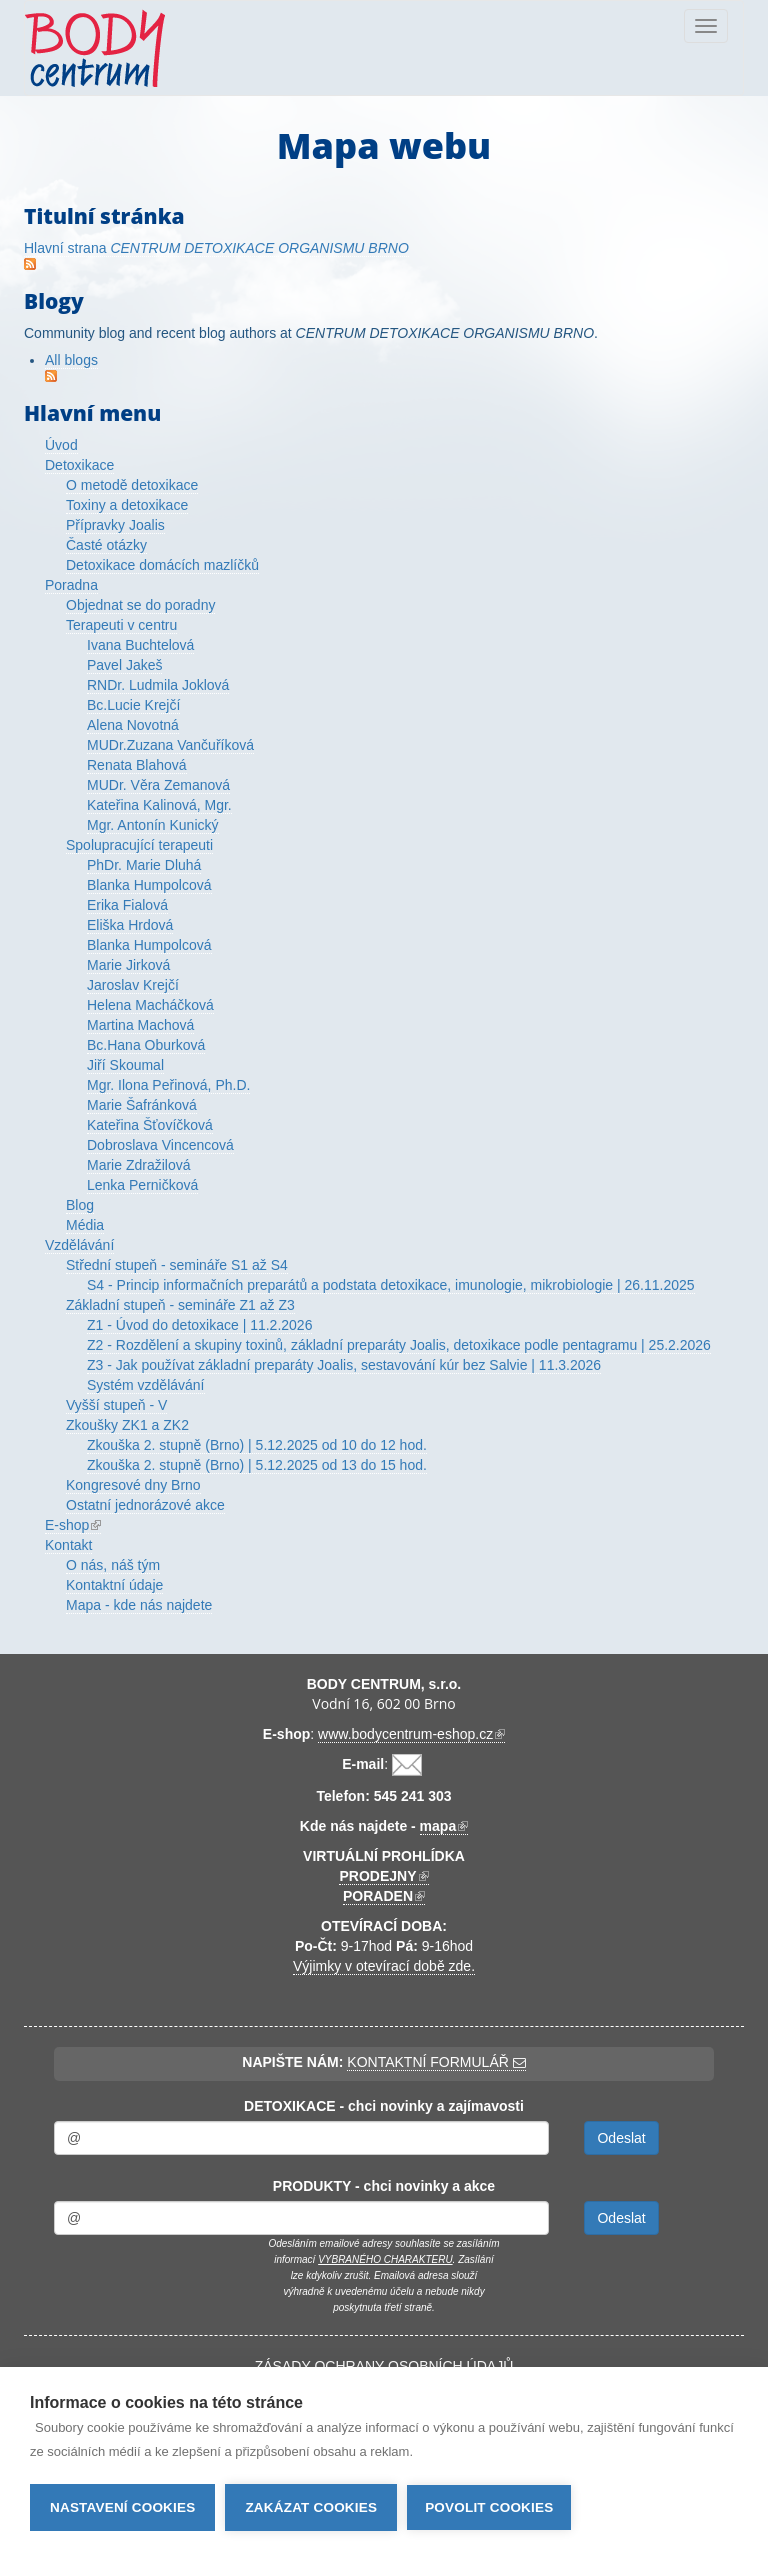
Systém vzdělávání (146, 1385)
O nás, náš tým (113, 1565)
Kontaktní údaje (114, 1585)
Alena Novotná (133, 725)
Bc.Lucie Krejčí (133, 705)
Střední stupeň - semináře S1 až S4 (177, 1265)
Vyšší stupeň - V (116, 1405)
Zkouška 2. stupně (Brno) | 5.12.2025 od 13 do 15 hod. (257, 1465)
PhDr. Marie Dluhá (144, 865)
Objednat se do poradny (140, 605)
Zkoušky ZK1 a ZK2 (127, 1425)
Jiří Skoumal (125, 1065)
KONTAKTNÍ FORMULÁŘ (436, 2062)
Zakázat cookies (311, 2507)
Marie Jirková (128, 965)
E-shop (73, 1525)
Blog (80, 1205)
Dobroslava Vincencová (160, 1145)
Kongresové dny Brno (133, 1485)
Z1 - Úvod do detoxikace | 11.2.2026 (199, 1325)
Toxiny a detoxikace (127, 505)
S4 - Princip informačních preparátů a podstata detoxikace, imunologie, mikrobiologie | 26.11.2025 (391, 1285)
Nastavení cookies (122, 2507)
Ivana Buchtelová (140, 645)
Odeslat (621, 2138)
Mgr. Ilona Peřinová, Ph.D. (168, 1085)
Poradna (71, 585)
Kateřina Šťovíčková (150, 1125)
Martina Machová (140, 1025)
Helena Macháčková (150, 1005)
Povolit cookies (489, 2507)
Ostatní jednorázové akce (145, 1505)
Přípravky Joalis (115, 525)
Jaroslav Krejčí (133, 985)
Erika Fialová (127, 905)
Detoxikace (79, 465)
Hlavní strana (216, 248)
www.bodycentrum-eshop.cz (411, 1734)
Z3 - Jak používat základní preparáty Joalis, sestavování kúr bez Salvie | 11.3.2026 (344, 1365)
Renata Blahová (137, 765)
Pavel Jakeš (124, 665)
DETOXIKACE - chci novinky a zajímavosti (384, 2106)
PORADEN (384, 1896)
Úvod (61, 445)
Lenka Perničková (142, 1185)
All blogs (71, 360)
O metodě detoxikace (132, 485)
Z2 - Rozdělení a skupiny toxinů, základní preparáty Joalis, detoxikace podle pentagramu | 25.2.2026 (399, 1345)
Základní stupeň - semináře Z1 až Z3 (180, 1305)
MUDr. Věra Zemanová (158, 785)
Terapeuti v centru (121, 625)
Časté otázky (106, 545)
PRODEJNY (383, 1876)
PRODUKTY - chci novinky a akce (384, 2186)
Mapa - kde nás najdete (139, 1605)
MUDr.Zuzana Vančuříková (170, 745)
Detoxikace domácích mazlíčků (162, 565)
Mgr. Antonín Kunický (153, 825)
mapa (444, 1826)
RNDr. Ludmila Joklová (158, 685)
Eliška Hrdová (130, 925)
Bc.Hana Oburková (146, 1045)
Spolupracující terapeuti (139, 845)
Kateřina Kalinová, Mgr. (159, 805)
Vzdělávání (79, 1245)
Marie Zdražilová (138, 1165)
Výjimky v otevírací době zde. (384, 1966)
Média (85, 1225)
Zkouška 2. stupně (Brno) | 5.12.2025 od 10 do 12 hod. (257, 1445)
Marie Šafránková (142, 1105)
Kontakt (68, 1545)
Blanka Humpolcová (149, 885)
